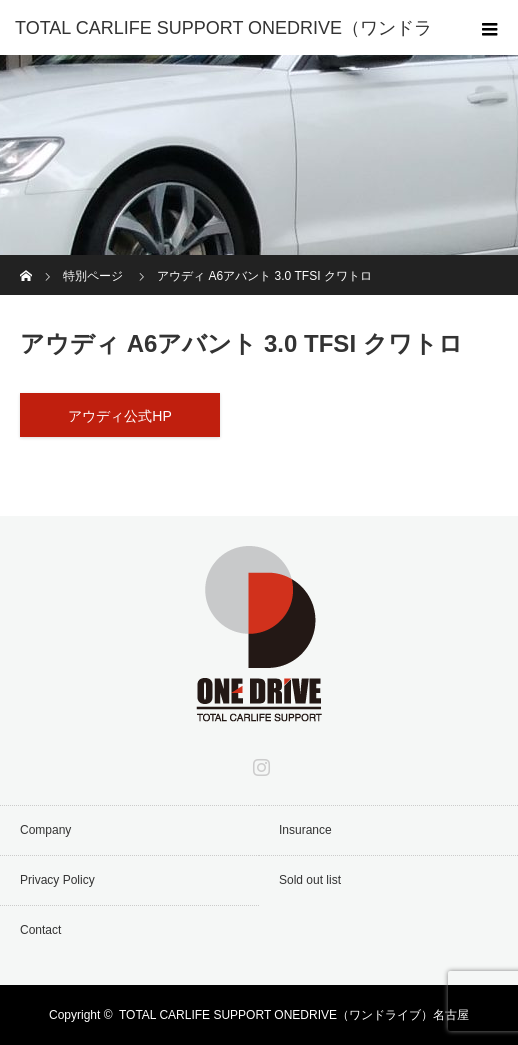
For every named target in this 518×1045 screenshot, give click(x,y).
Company (45, 830)
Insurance (305, 830)
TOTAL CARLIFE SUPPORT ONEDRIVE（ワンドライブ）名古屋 (294, 1015)
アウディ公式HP (119, 416)
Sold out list (310, 880)
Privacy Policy (57, 880)
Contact (40, 930)
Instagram (259, 763)
